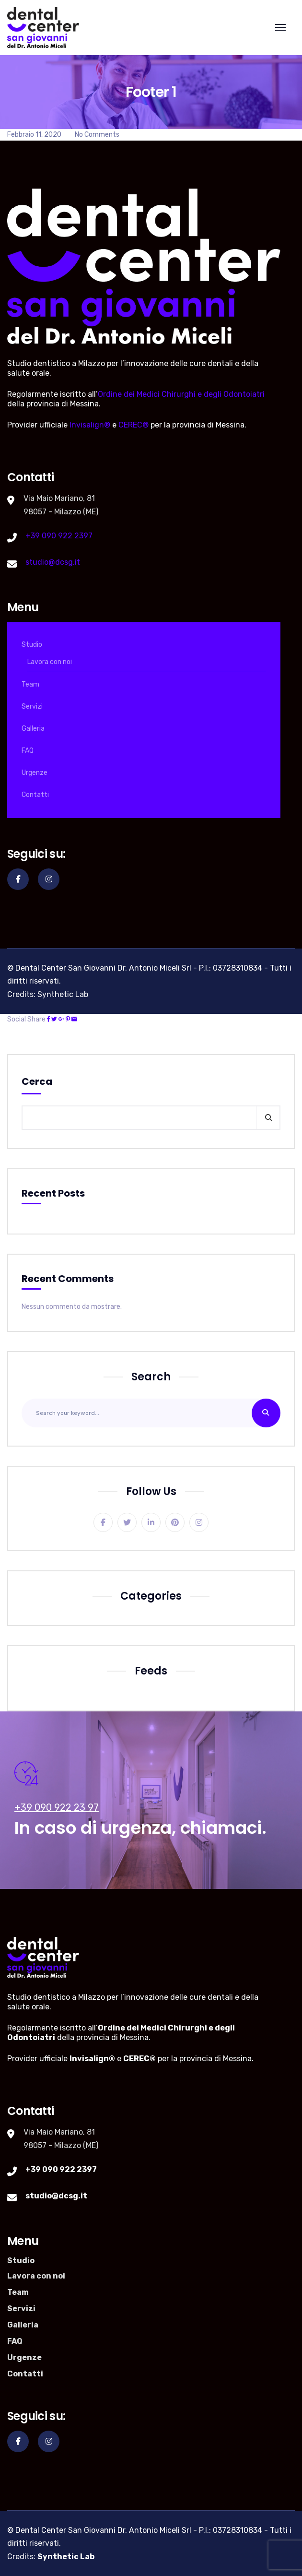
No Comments (97, 135)
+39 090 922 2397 (59, 535)
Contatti (35, 795)
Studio (32, 645)
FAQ (28, 751)
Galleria (33, 728)
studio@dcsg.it (52, 562)
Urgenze (34, 773)
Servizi (32, 706)
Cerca (37, 1081)
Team (30, 684)
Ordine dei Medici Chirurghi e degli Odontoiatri (181, 394)
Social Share (26, 1019)
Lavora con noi (49, 662)
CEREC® (133, 424)
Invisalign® (90, 424)
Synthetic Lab (62, 994)
